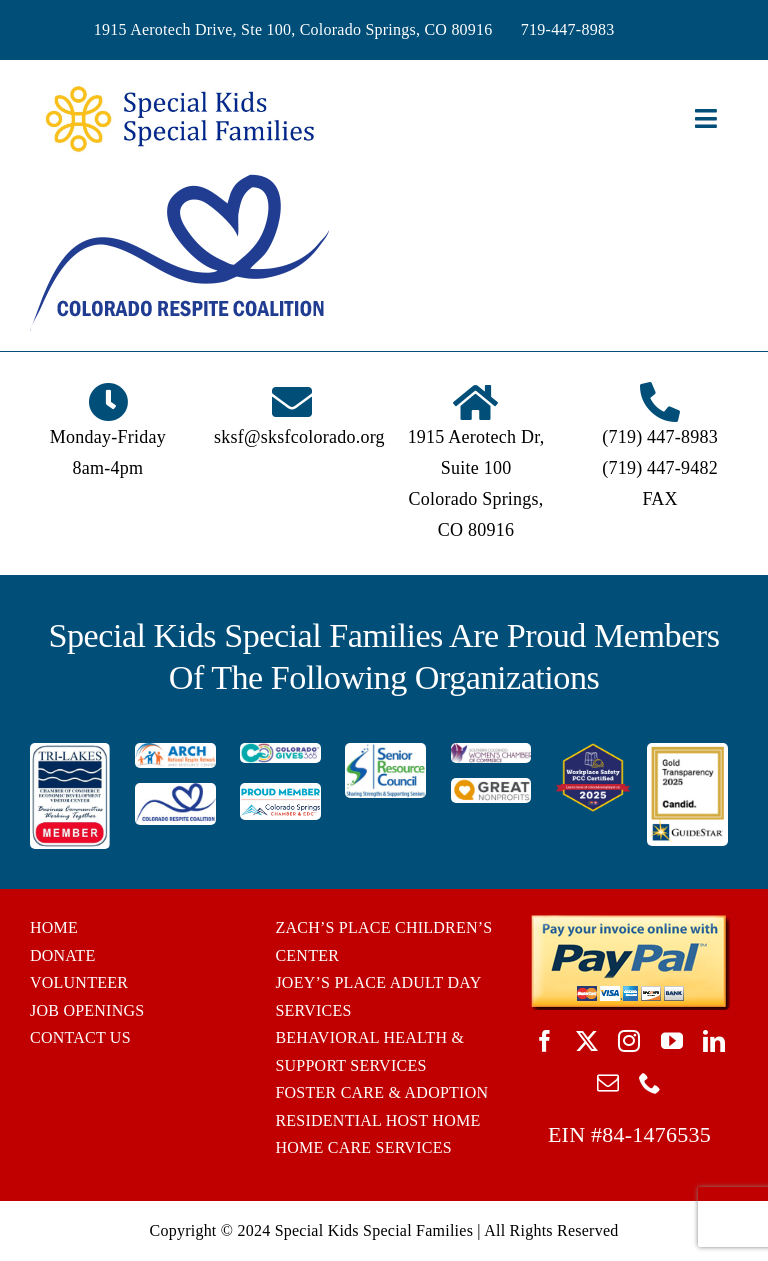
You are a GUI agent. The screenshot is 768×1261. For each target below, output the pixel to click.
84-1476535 (656, 1134)
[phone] (650, 1083)
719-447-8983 (568, 29)
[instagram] (629, 1041)
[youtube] (672, 1041)
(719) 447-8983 (660, 437)
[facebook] (545, 1041)
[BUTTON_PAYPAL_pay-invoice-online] (629, 921)
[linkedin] (714, 1041)
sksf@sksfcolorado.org (299, 437)
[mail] (608, 1083)
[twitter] (587, 1041)
